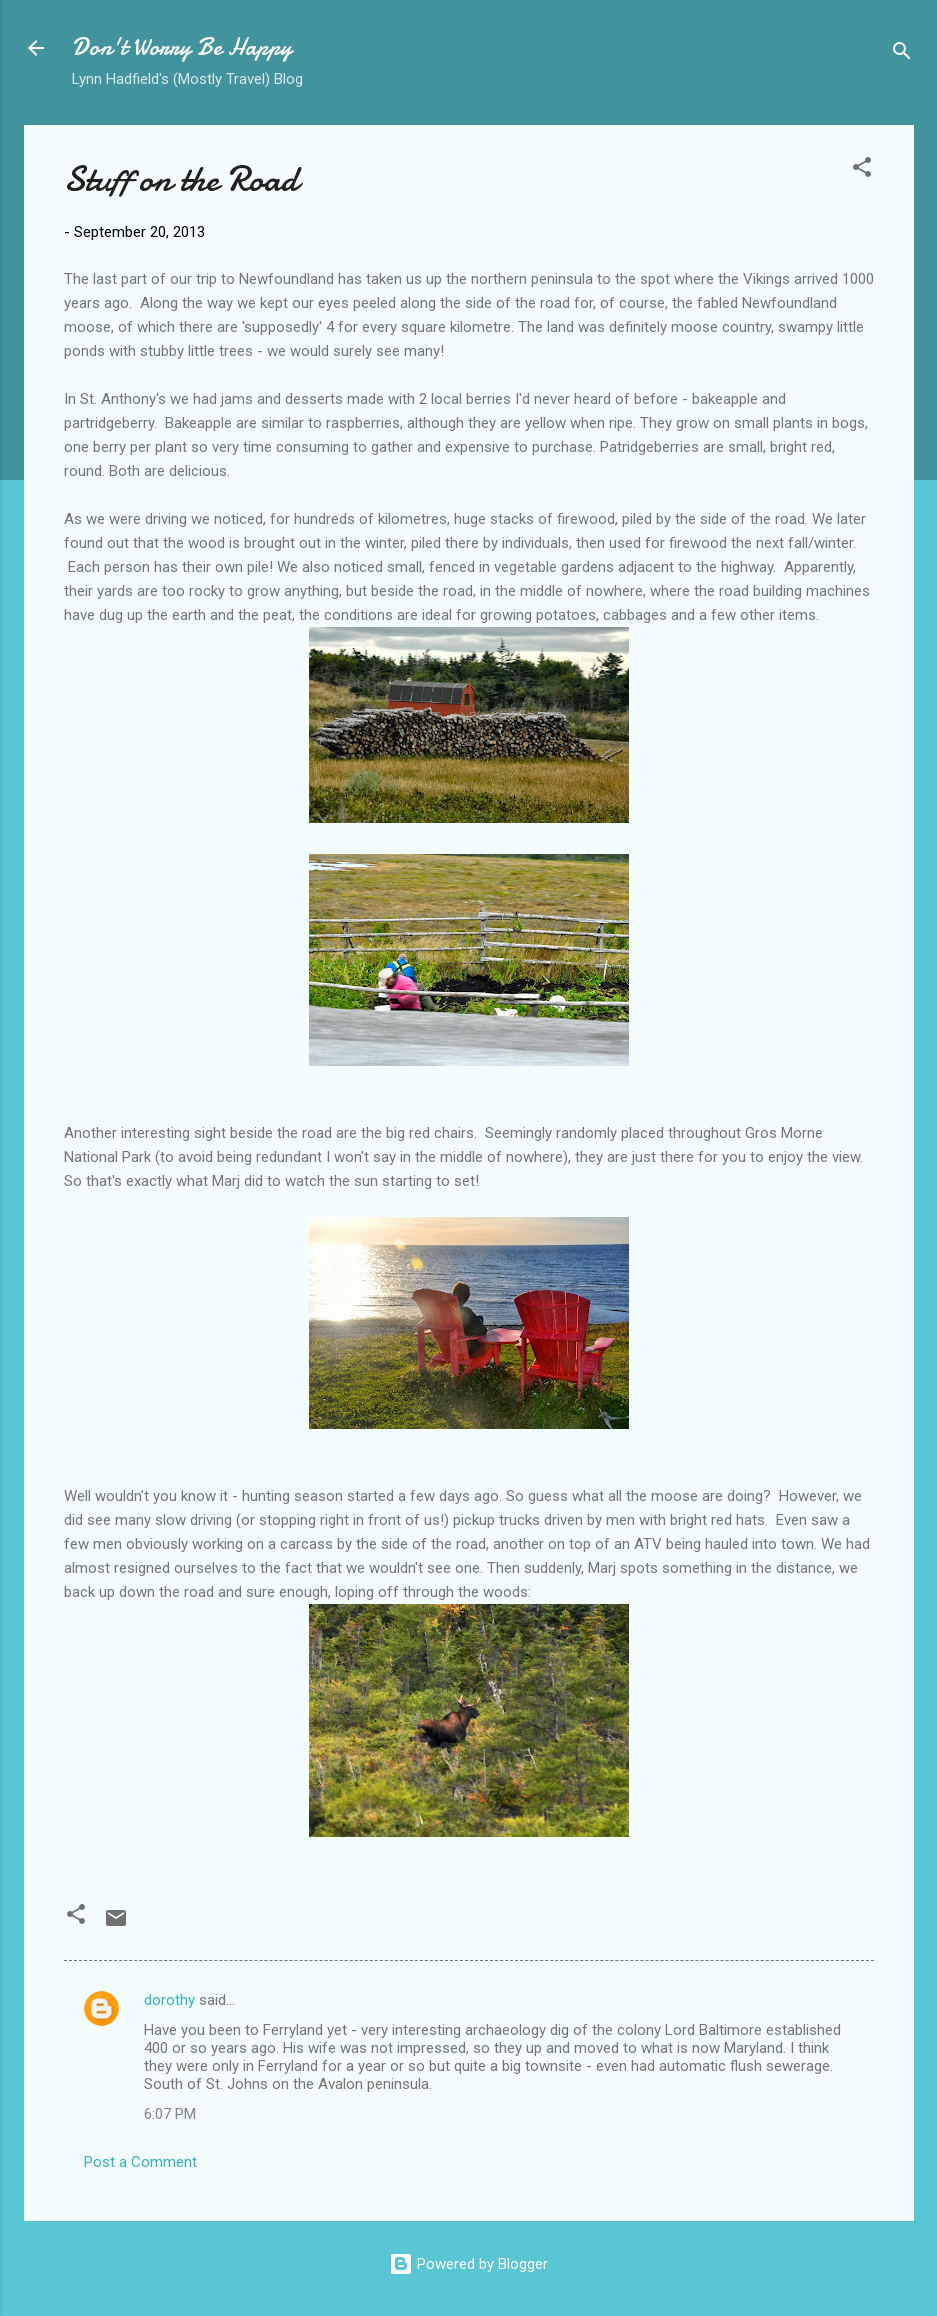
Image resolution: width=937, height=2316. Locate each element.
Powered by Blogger (468, 2264)
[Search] (902, 54)
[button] (862, 170)
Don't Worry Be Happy (182, 47)
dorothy (169, 2000)
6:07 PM (170, 2114)
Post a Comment (140, 2162)
